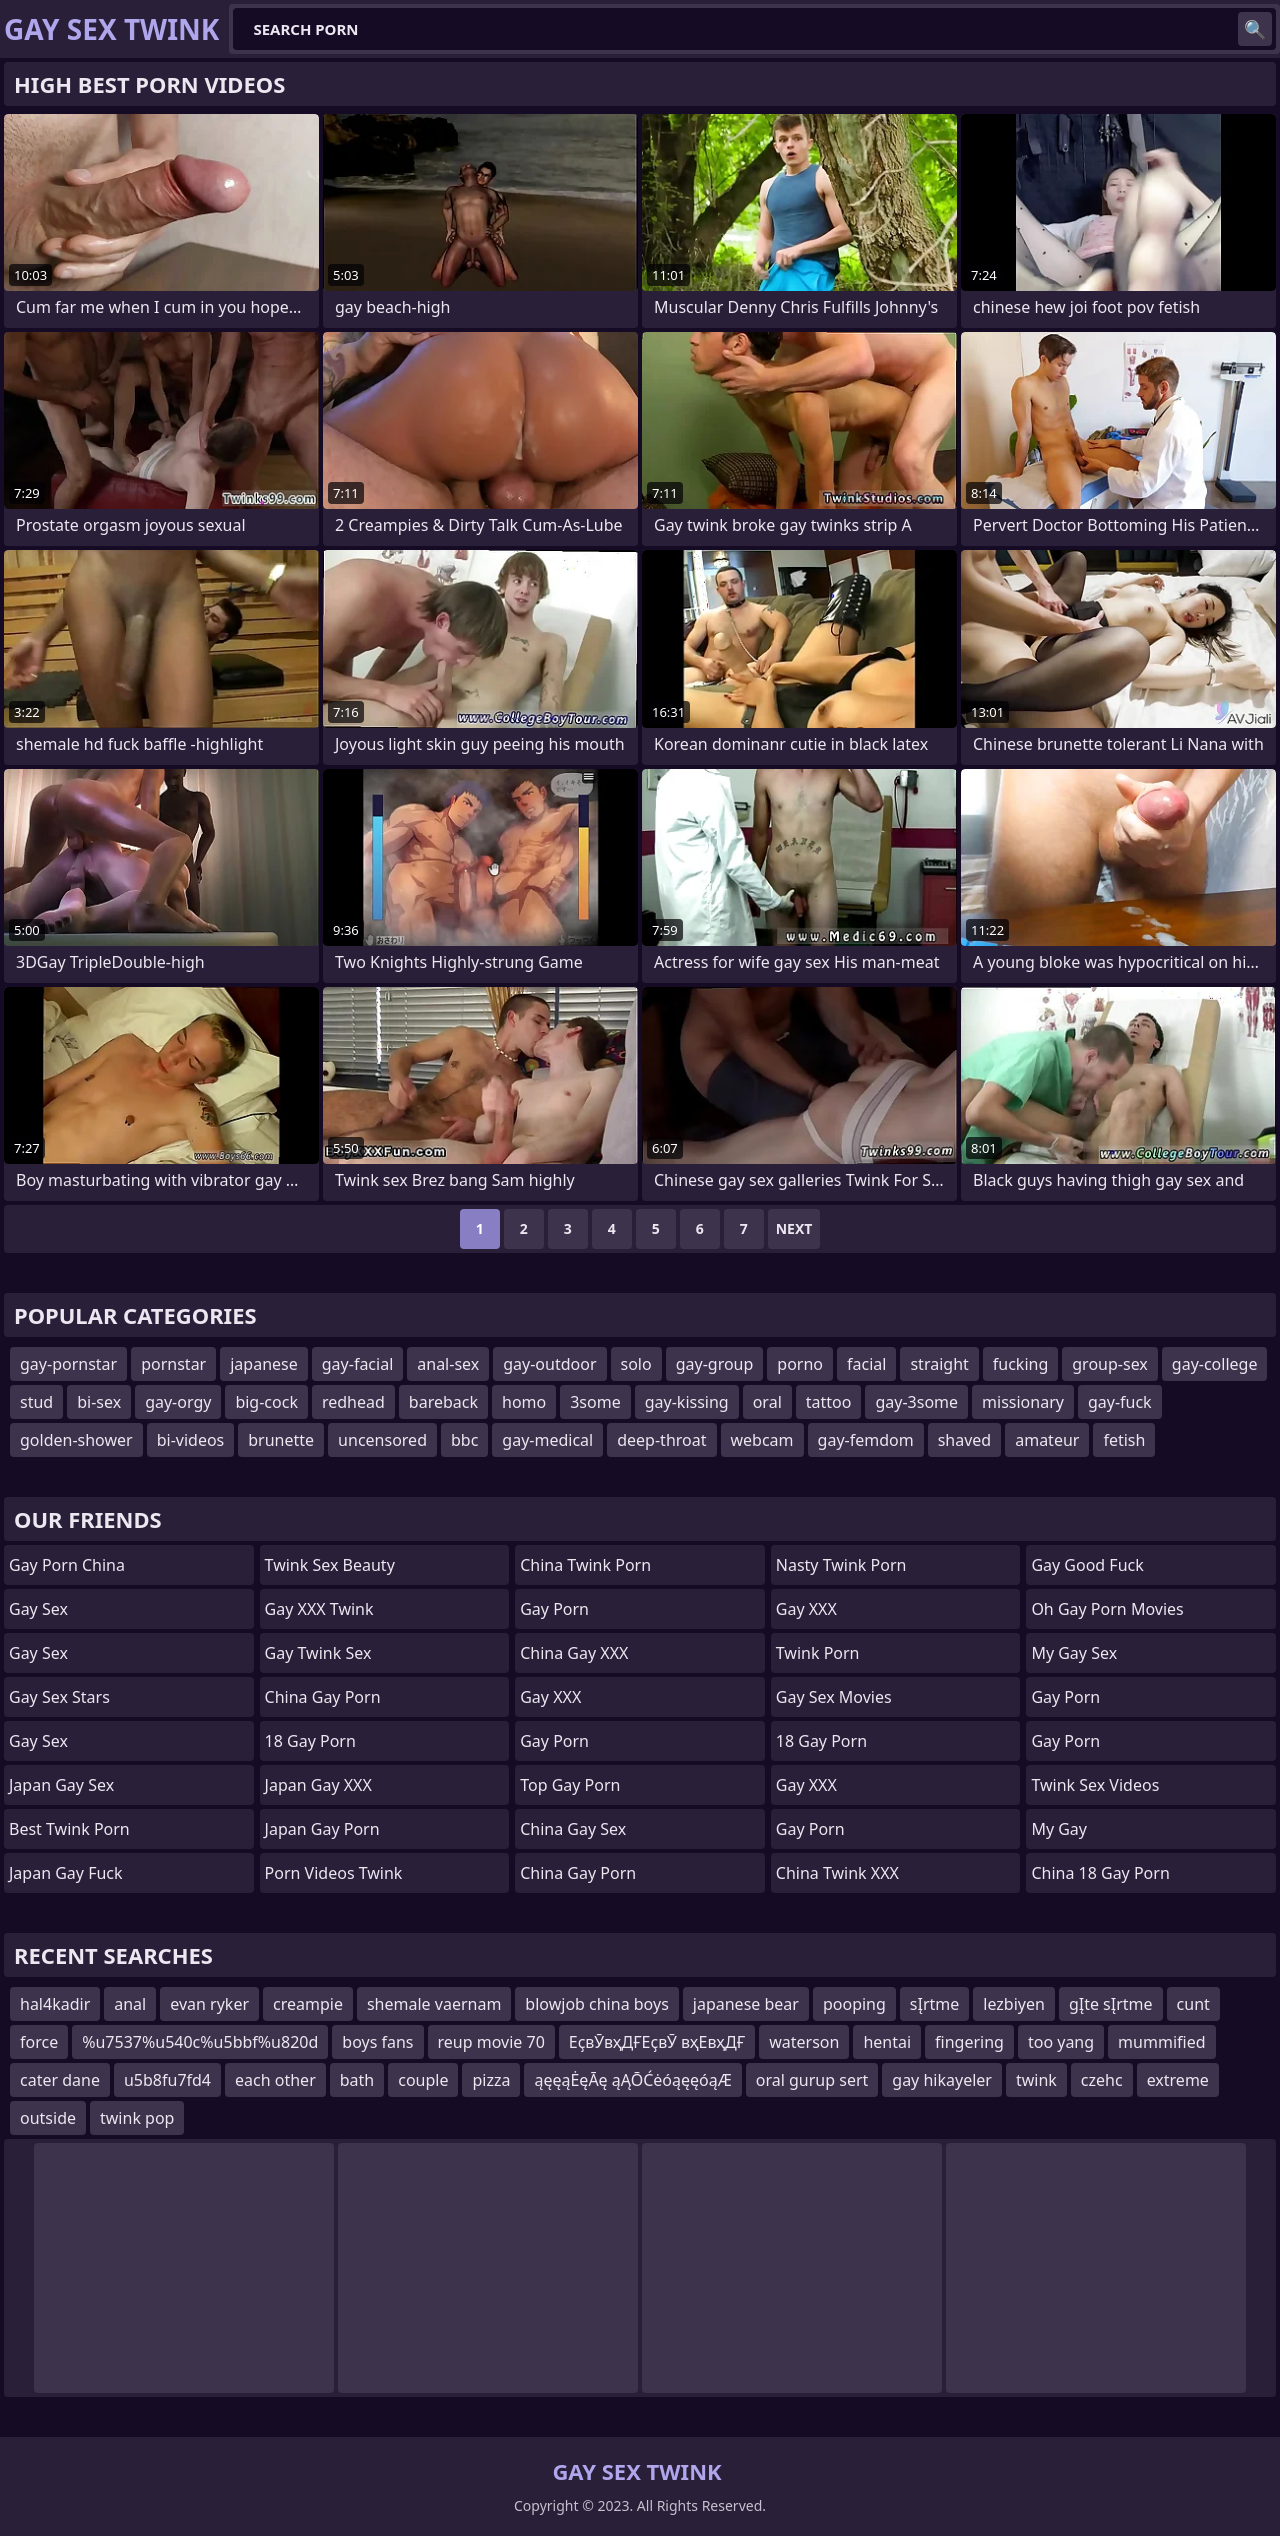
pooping (854, 2004)
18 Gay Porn (310, 1741)
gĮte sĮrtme (1111, 2004)
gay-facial (358, 1364)
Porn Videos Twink (334, 1873)
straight (939, 1364)
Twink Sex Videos (1095, 1785)
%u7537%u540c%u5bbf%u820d (200, 2042)
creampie (308, 2004)
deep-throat (661, 1440)
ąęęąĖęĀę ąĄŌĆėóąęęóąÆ (632, 2080)
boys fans (377, 2042)
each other (275, 2080)
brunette (281, 1440)
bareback (443, 1402)
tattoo (829, 1402)
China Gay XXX (574, 1653)
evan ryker (209, 2004)
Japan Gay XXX (318, 1785)
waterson (804, 2042)
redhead (353, 1402)
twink (1036, 2080)
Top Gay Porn (570, 1785)
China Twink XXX (837, 1873)
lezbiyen (1014, 2004)
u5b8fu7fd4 (167, 2080)
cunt (1193, 2004)
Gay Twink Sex (318, 1653)
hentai (887, 2042)
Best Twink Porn (69, 1829)
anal (130, 2004)
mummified (1161, 2042)
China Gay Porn (323, 1697)
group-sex (1110, 1364)
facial (866, 1364)
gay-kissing (687, 1402)
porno (800, 1364)
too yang (1061, 2042)
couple (423, 2080)
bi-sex (99, 1402)
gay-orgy (178, 1402)
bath (357, 2080)
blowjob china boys (596, 2004)
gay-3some (916, 1402)
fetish (1124, 1440)
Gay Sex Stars (59, 1697)
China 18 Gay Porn (1100, 1873)
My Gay (1059, 1829)
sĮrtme (934, 2004)
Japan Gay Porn (322, 1829)
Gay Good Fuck (1087, 1565)
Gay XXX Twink (319, 1609)
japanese (264, 1364)
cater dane (60, 2080)
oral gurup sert (812, 2080)
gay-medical (547, 1440)
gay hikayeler (942, 2080)
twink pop (137, 2118)
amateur (1047, 1440)
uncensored (382, 1440)
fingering (969, 2042)
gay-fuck (1120, 1402)
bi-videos (191, 1440)
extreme (1178, 2080)
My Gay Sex (1074, 1653)
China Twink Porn (585, 1565)
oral (767, 1402)
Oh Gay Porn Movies (1107, 1609)
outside (48, 2118)
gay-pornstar (68, 1364)
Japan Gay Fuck (66, 1873)
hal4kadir (55, 2004)
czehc (1102, 2080)
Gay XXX (550, 1697)
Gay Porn (554, 1609)
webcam (762, 1440)
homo (524, 1402)
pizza (491, 2080)
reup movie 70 (491, 2042)
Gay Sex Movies (834, 1697)
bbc (464, 1440)
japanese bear (746, 2004)
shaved (965, 1440)
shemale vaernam (434, 2004)
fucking (1020, 1364)
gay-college (1215, 1364)
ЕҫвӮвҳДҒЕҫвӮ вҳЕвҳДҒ (657, 2042)
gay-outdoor (549, 1364)
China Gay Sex (573, 1829)
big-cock (266, 1402)
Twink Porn (818, 1653)
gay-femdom (866, 1440)
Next (794, 1228)
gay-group (715, 1364)
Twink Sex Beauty (330, 1565)
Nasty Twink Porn (841, 1565)
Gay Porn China (67, 1565)
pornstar (173, 1364)
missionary (1023, 1402)
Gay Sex (38, 1609)
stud (36, 1402)
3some (595, 1402)
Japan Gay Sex (61, 1785)
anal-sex (448, 1364)
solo (636, 1364)
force (39, 2042)
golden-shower (76, 1440)
